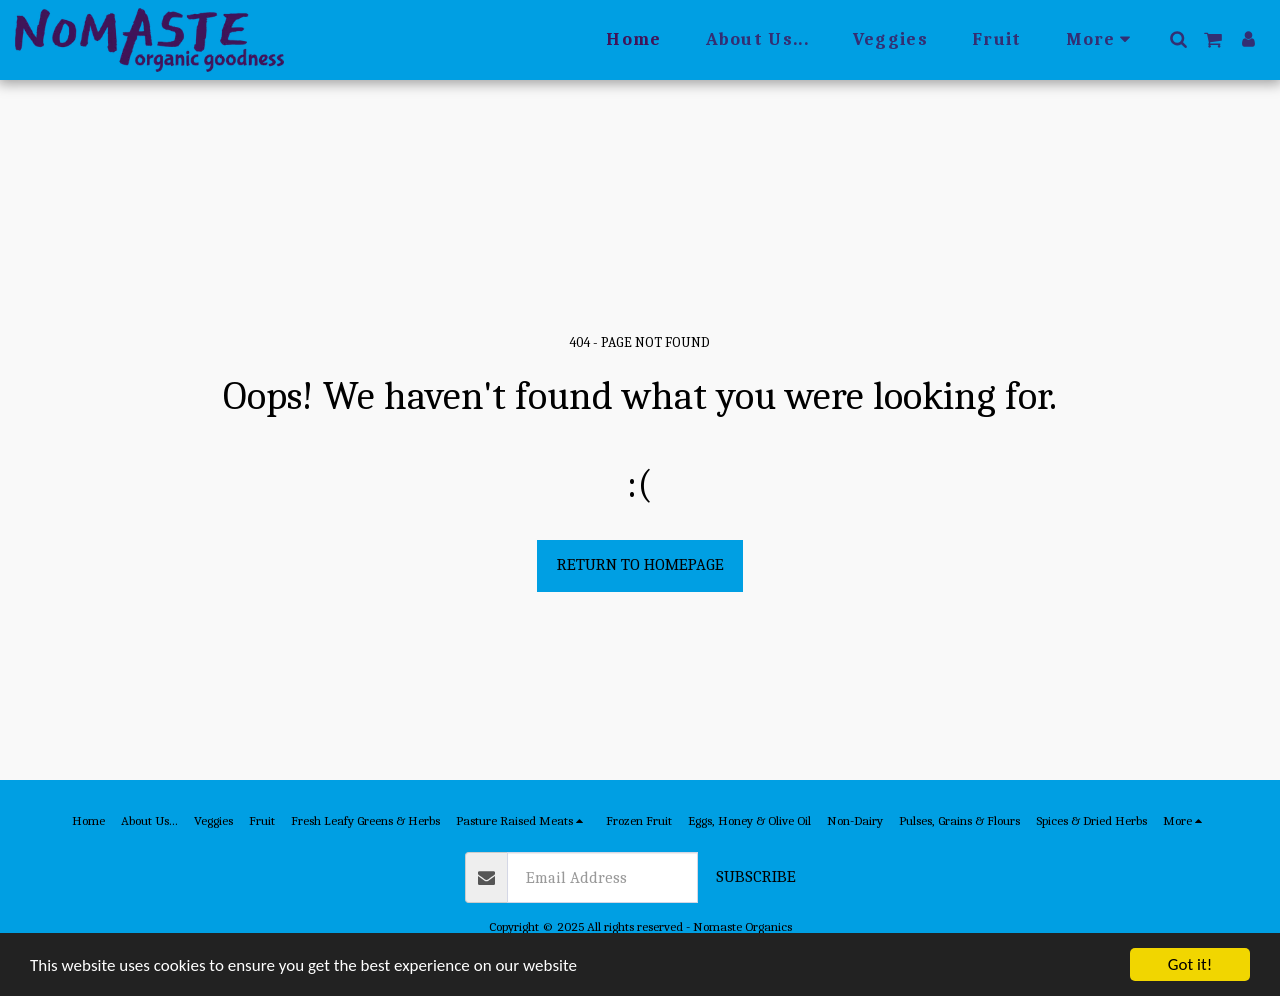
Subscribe (756, 876)
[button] (1178, 39)
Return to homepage (640, 564)
